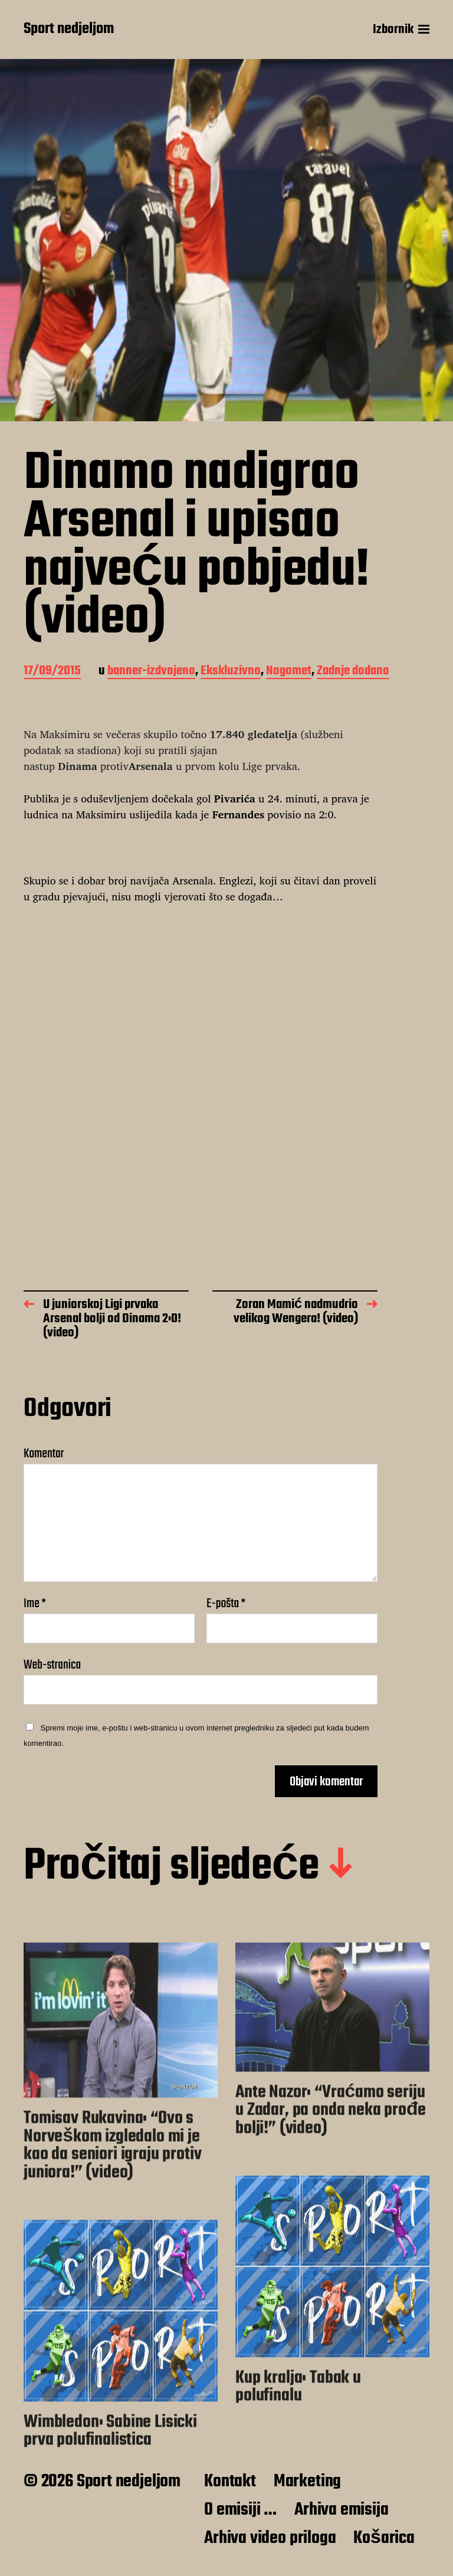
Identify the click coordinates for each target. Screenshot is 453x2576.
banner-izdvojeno (151, 671)
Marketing (307, 2481)
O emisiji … (240, 2509)
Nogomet (288, 671)
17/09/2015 (52, 671)
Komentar (44, 1454)
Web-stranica (52, 1663)
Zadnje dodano (353, 671)
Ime (35, 1604)
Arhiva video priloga (270, 2538)
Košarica (383, 2538)
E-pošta (225, 1604)
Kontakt (230, 2481)
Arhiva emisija (341, 2509)
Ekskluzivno (231, 671)
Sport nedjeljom (69, 29)
